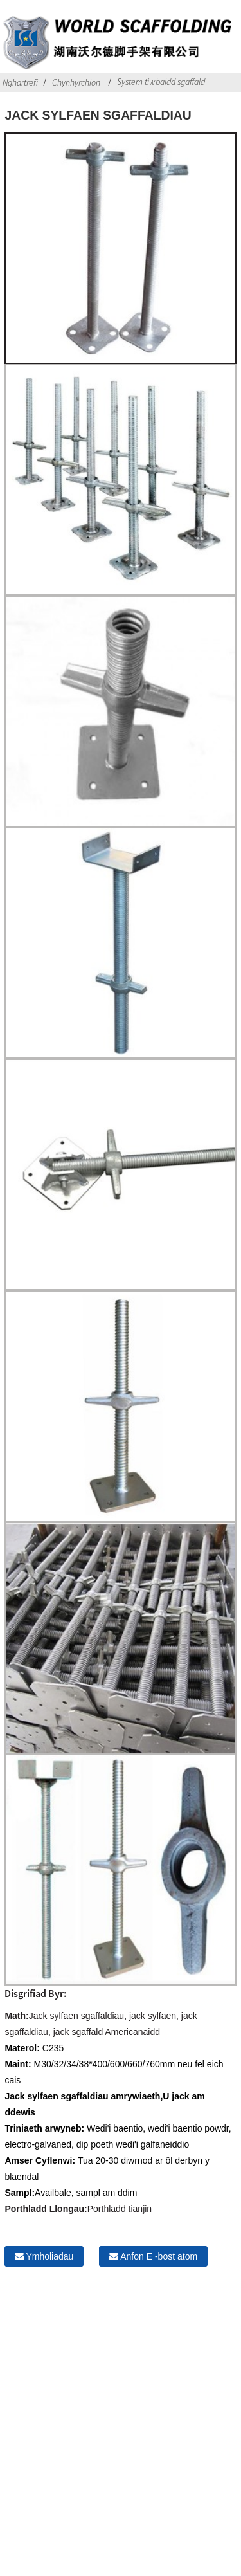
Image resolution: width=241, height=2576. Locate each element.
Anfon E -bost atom (158, 2256)
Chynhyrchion (76, 82)
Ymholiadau (49, 2256)
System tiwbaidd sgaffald (161, 81)
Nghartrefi (20, 82)
